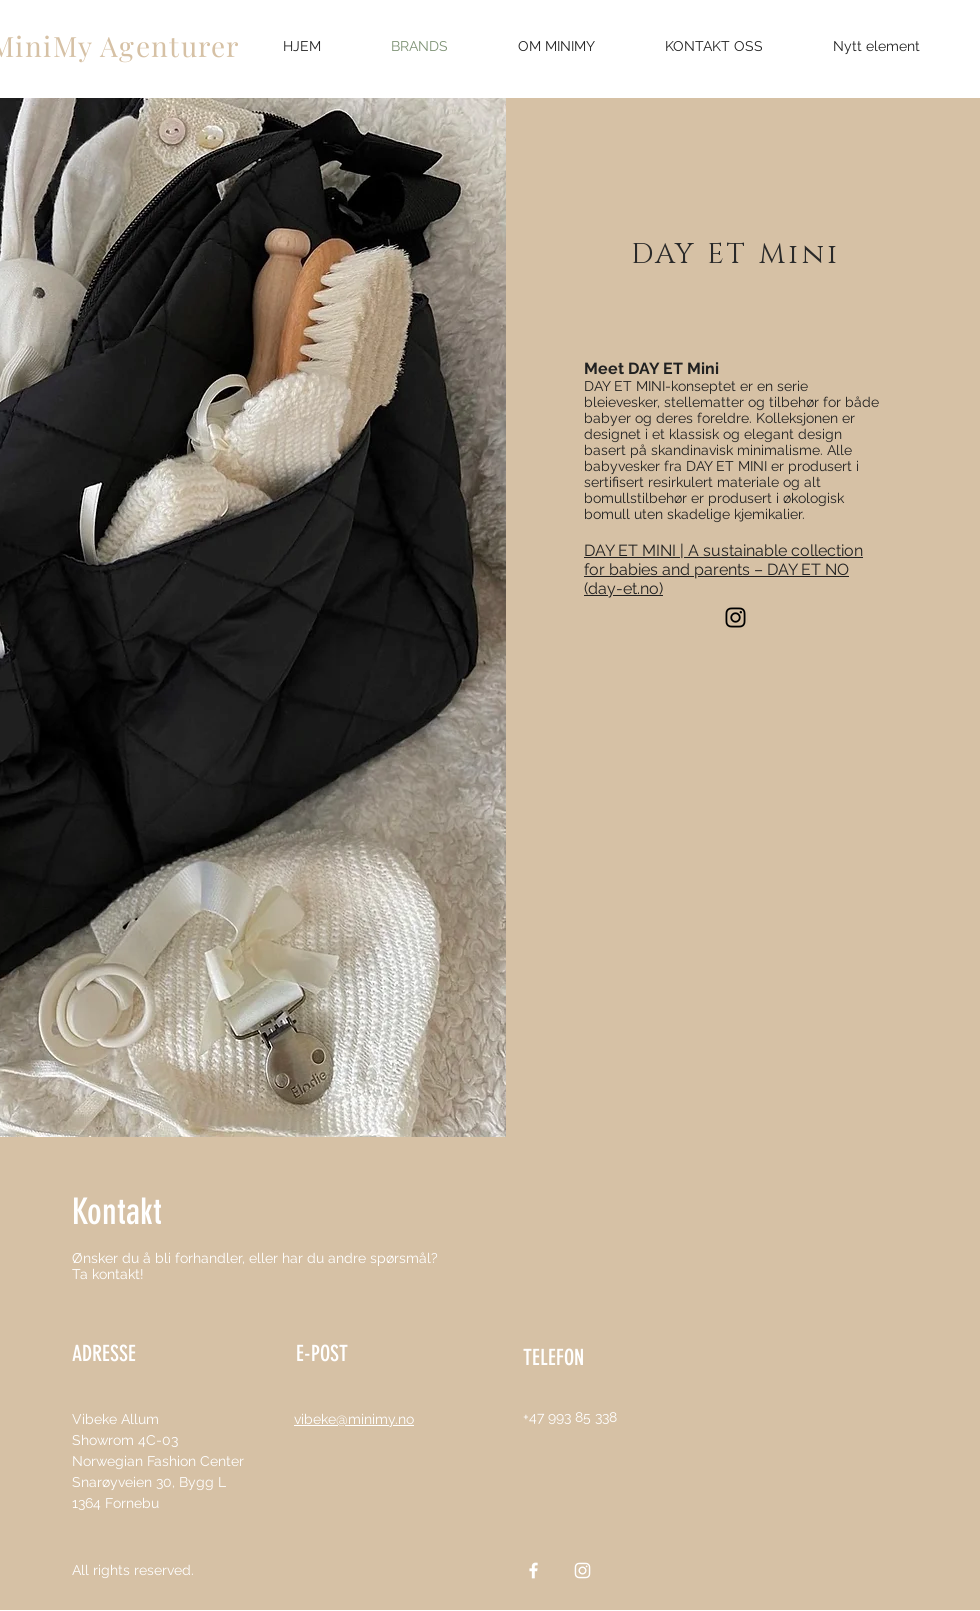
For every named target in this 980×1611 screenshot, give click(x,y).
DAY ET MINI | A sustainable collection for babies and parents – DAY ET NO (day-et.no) (723, 569)
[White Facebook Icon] (533, 1570)
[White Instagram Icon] (582, 1570)
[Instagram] (735, 617)
